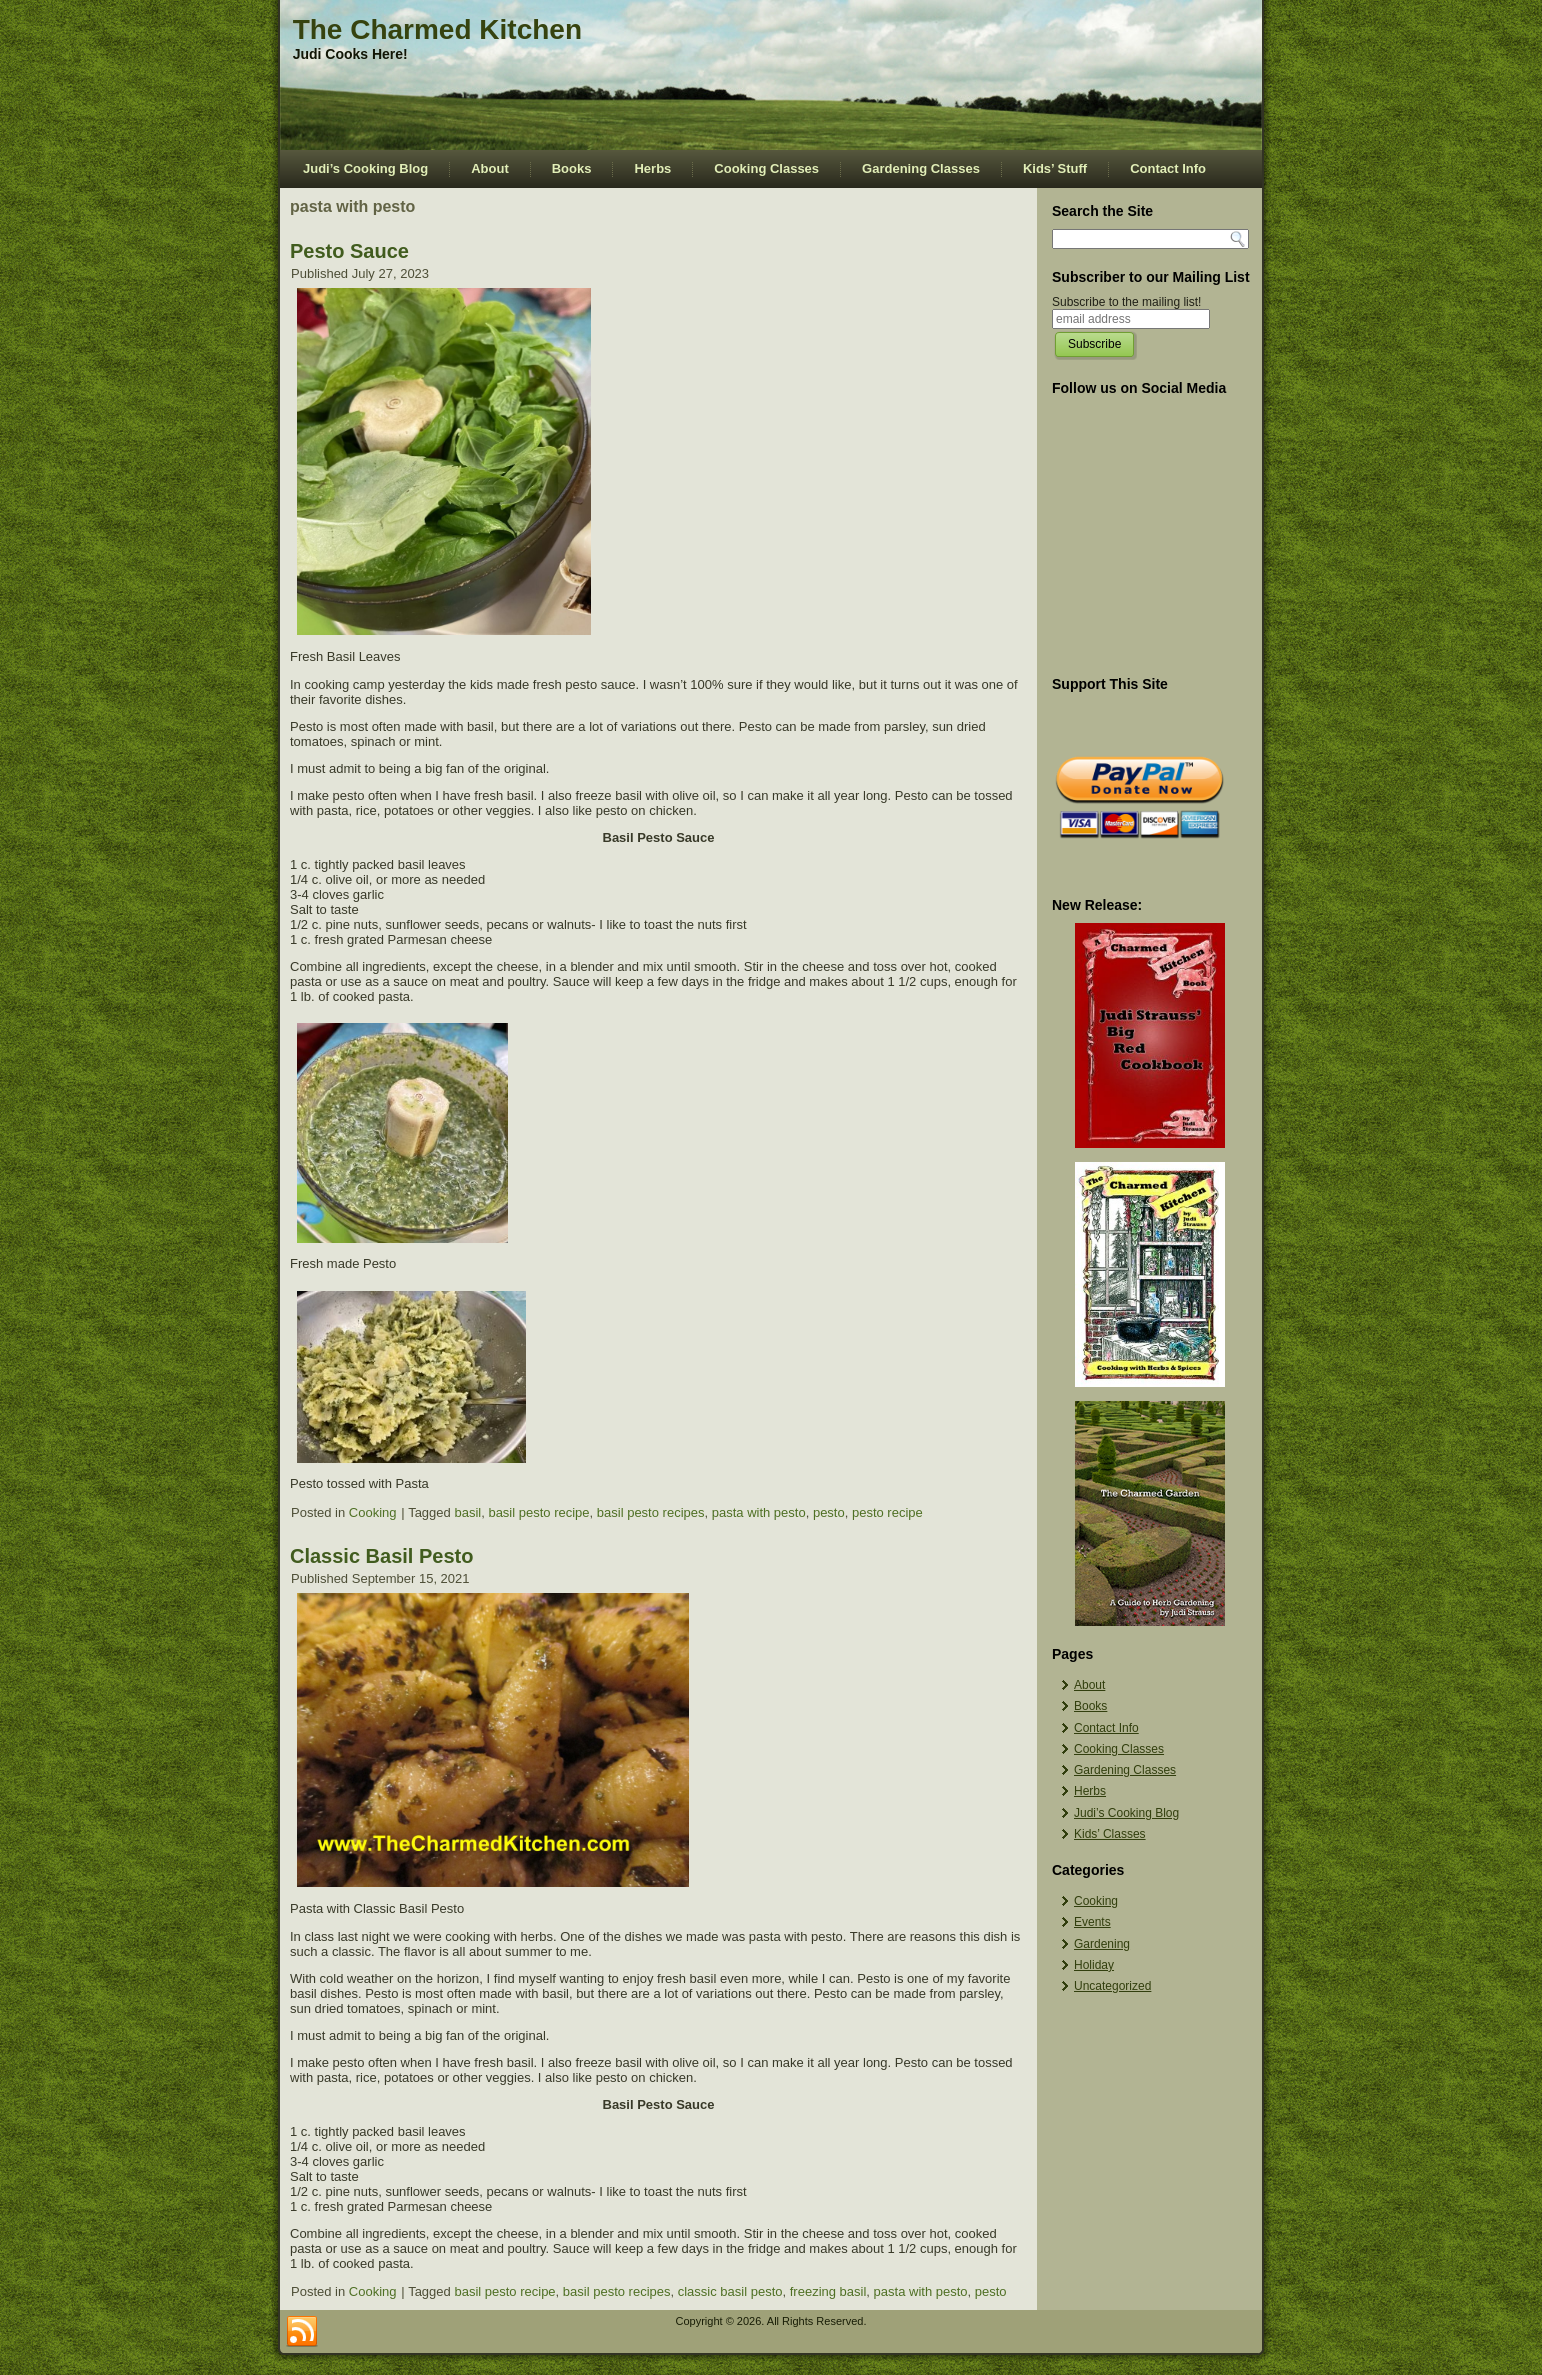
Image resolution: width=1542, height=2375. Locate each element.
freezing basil (828, 2291)
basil (467, 1512)
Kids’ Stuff (1055, 168)
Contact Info (1168, 168)
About (490, 168)
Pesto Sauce (349, 251)
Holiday (1094, 1965)
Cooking (373, 1512)
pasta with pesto (759, 1512)
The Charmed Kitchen (437, 29)
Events (1092, 1922)
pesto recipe (887, 1512)
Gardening (1102, 1944)
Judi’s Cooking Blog (365, 168)
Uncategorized (1112, 1986)
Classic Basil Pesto (381, 1556)
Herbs (652, 168)
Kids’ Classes (1110, 1834)
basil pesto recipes (651, 1512)
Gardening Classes (921, 168)
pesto (829, 1512)
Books (572, 168)
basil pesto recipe (538, 1512)
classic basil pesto (730, 2291)
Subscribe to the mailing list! (1126, 302)
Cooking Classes (766, 168)
